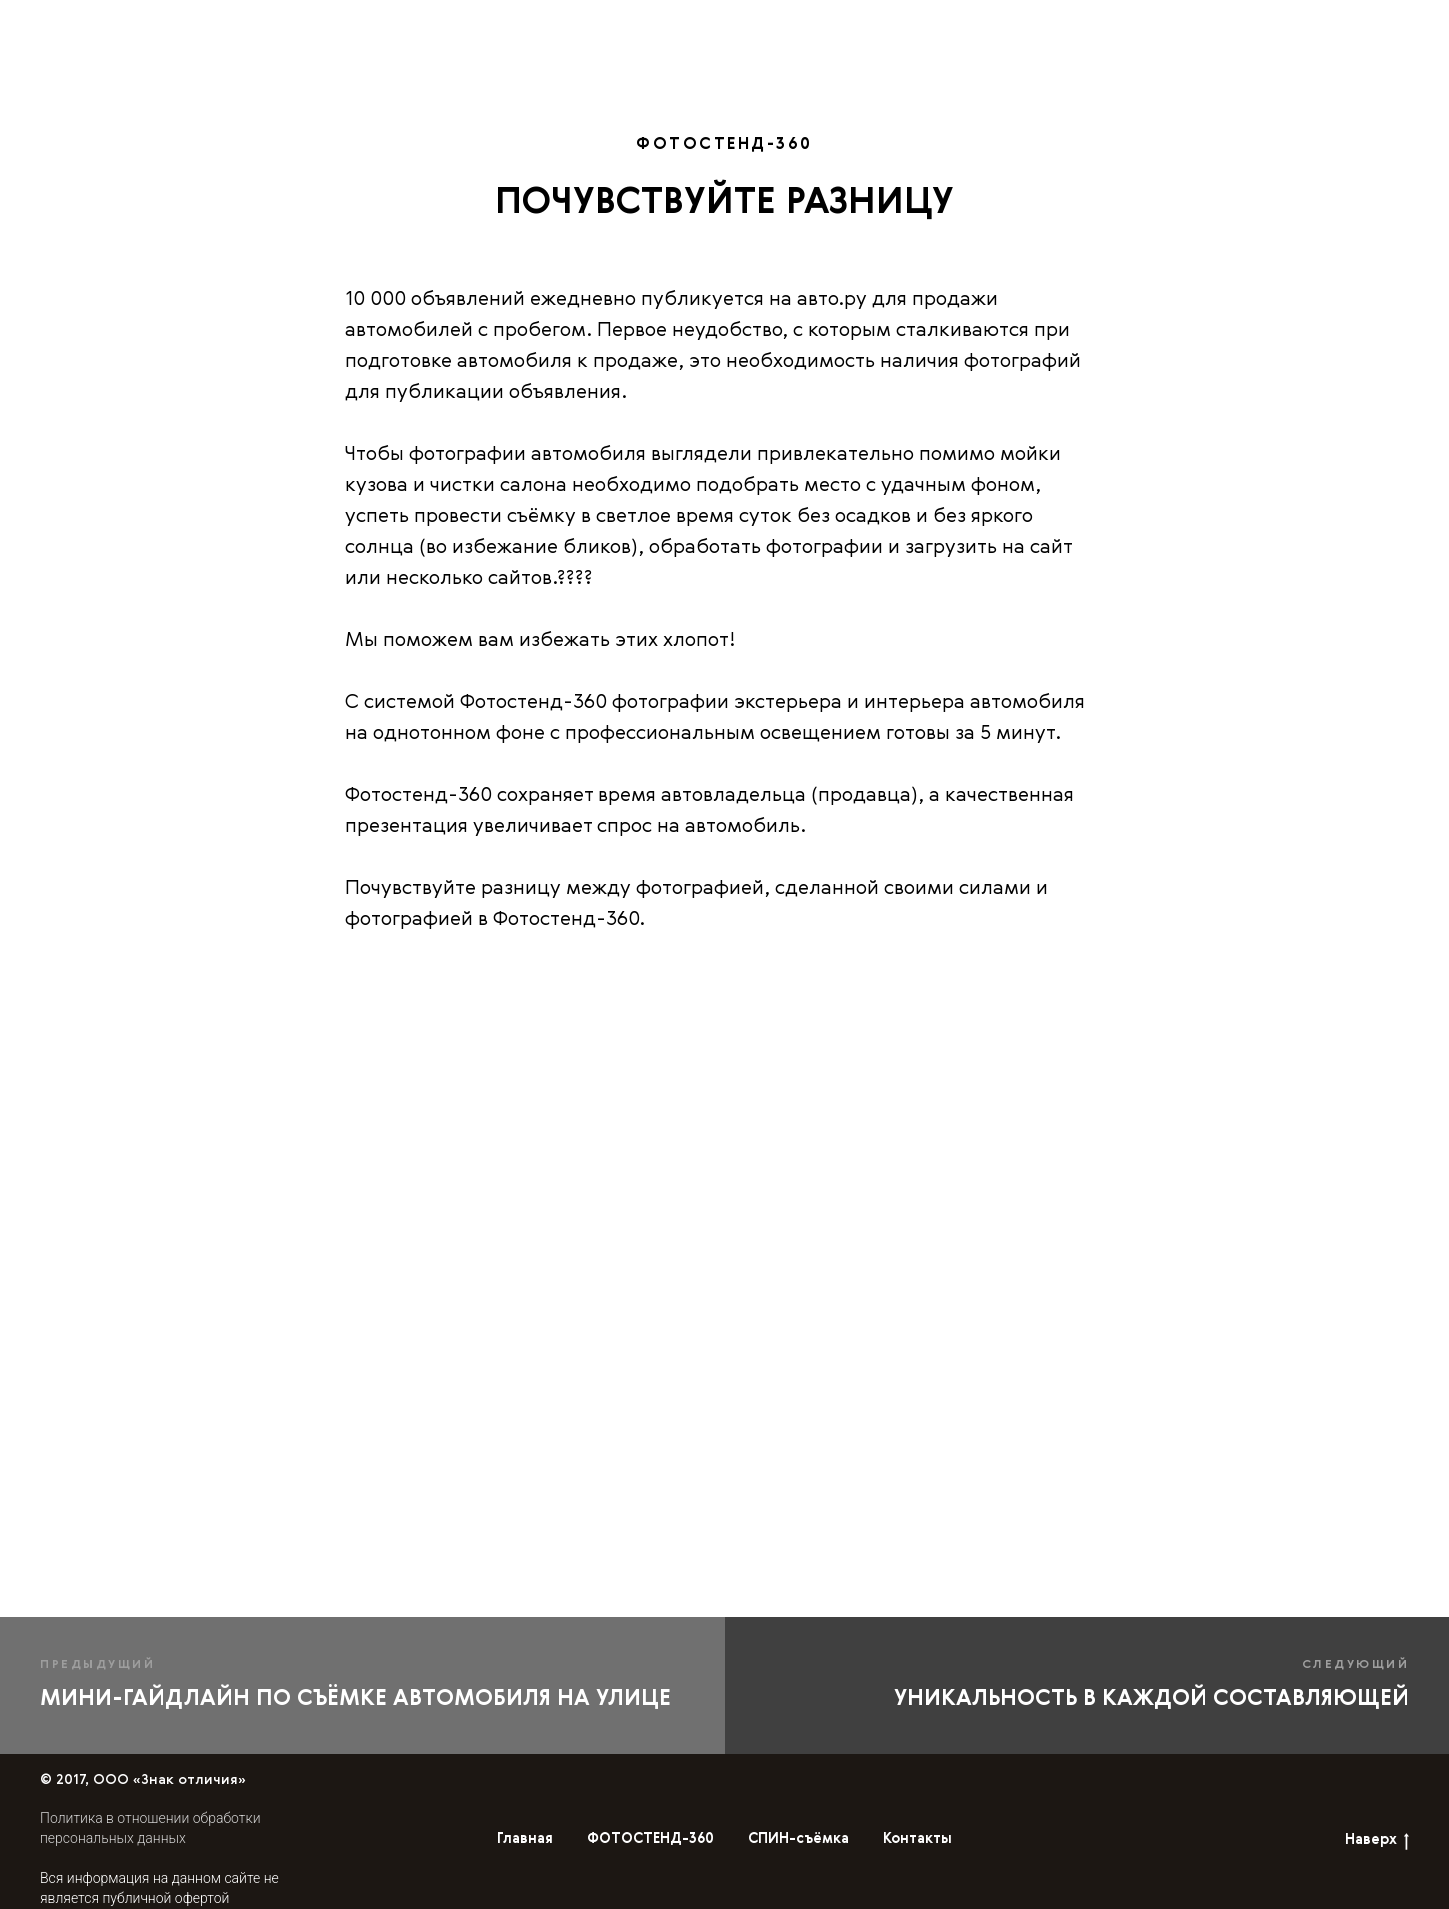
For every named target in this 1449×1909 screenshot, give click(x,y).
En (1274, 25)
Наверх (1377, 1841)
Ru (1313, 25)
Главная (671, 26)
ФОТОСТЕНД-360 (804, 26)
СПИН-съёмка (963, 26)
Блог (1071, 26)
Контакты (1163, 26)
